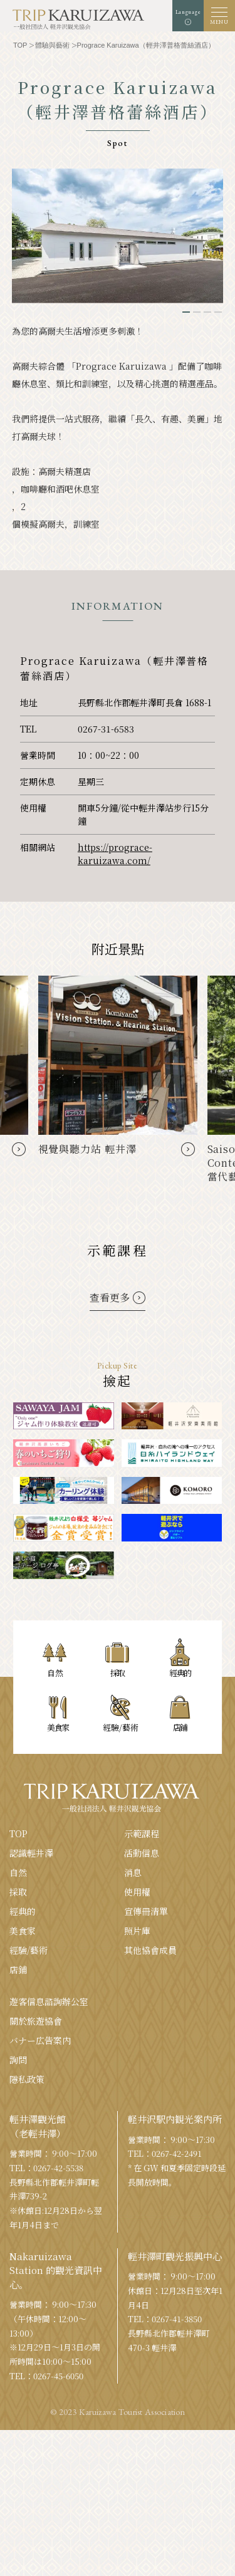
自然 (18, 1872)
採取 (18, 1891)
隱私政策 (26, 2079)
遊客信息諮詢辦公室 (48, 2001)
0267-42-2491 (177, 2153)
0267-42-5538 (58, 2168)
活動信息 (141, 1853)
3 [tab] (207, 312)
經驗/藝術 (28, 1950)
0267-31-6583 (106, 728)
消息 (133, 1872)
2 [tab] (197, 312)
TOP (18, 1833)
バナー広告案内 (40, 2040)
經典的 (22, 1911)
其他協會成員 (150, 1950)
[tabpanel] (118, 236)
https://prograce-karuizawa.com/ (115, 854)
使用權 (137, 1891)
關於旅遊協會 (35, 2021)
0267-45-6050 (58, 2376)
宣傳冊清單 (146, 1911)
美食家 (22, 1930)
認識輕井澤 (31, 1853)
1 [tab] (186, 312)
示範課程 (141, 1833)
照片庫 (137, 1930)
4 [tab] (218, 312)
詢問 (18, 2059)
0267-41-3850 (177, 2319)
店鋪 (18, 1969)
